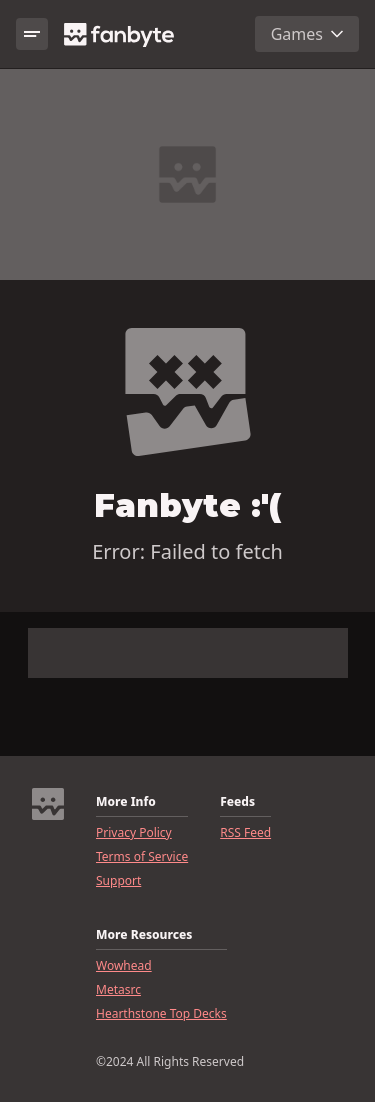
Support (118, 881)
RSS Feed (245, 833)
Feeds (237, 802)
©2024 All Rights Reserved (170, 1062)
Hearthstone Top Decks (161, 1014)
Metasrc (118, 990)
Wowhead (124, 966)
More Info (126, 802)
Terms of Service (142, 857)
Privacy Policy (134, 833)
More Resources (144, 935)
